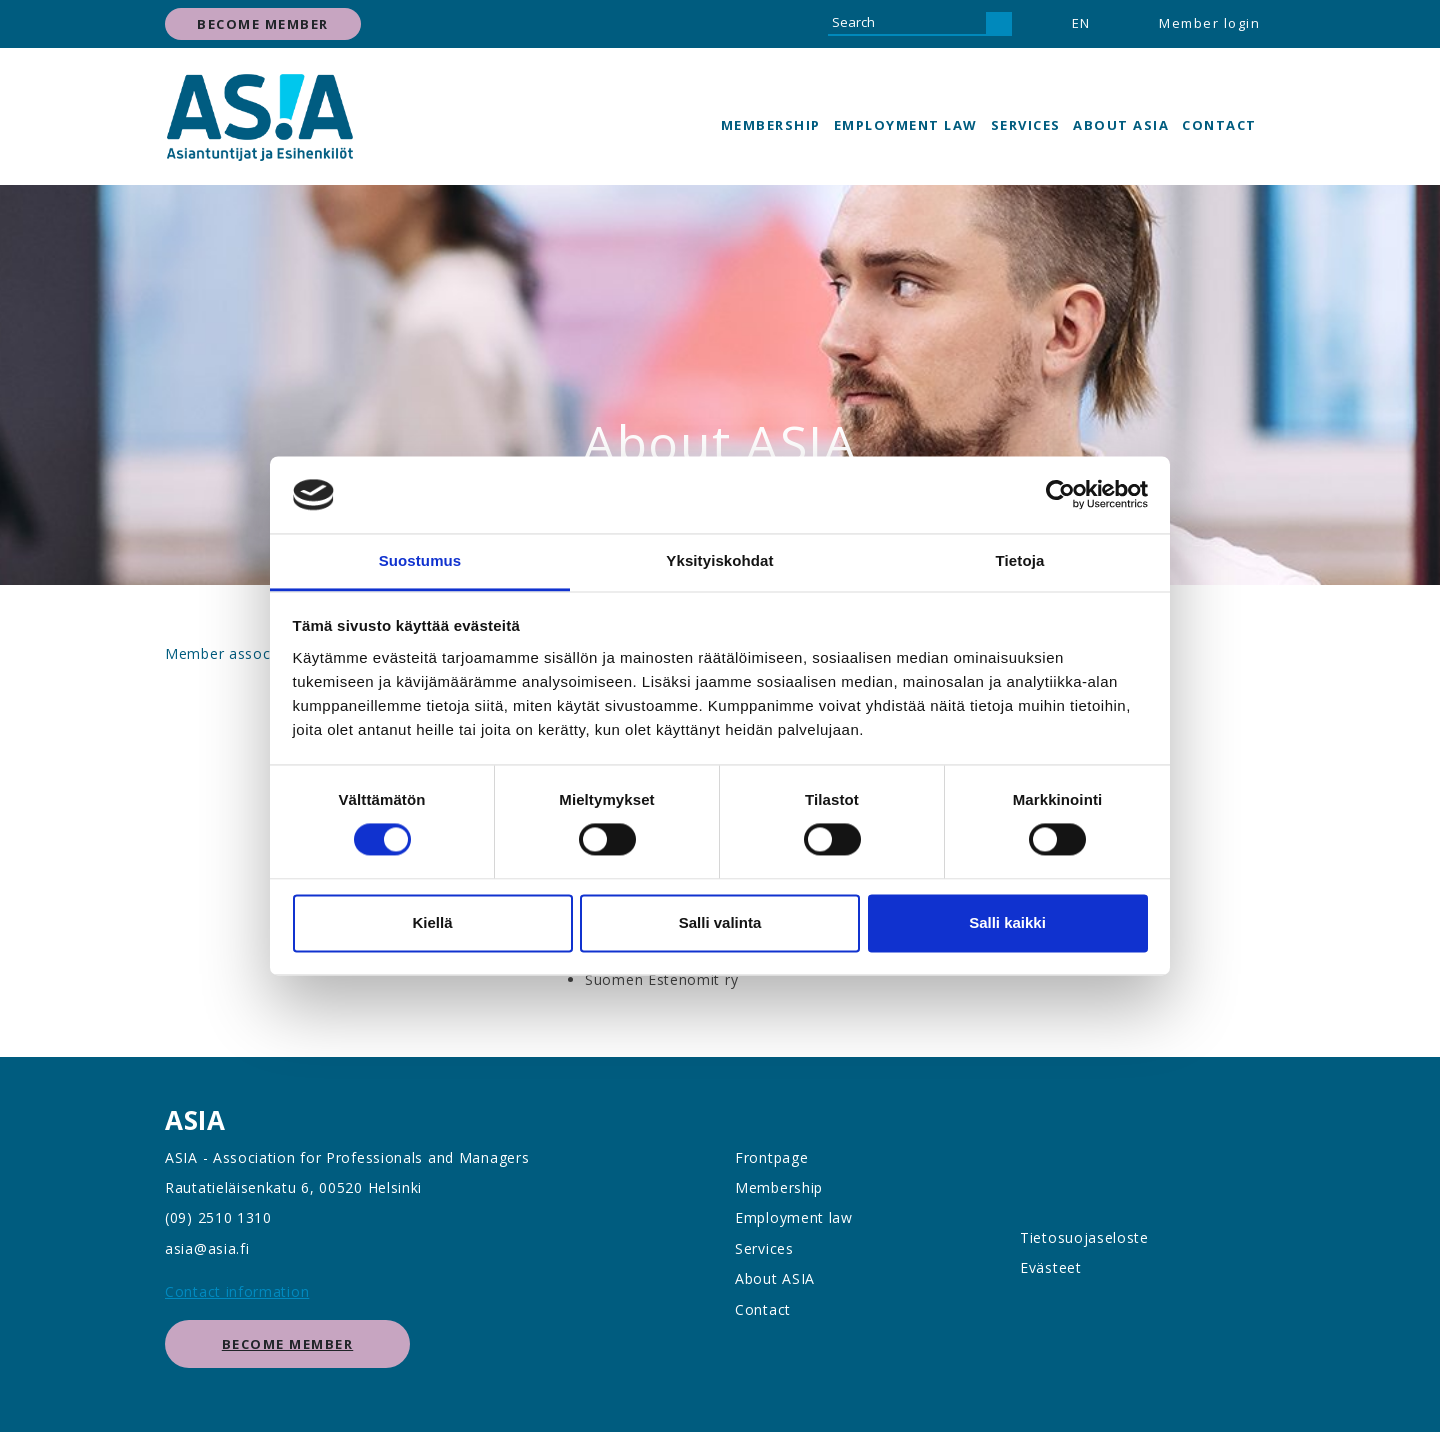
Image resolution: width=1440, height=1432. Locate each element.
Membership (771, 125)
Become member (263, 24)
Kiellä (432, 922)
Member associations (241, 653)
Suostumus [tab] (420, 560)
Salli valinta (720, 922)
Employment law (906, 125)
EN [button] (1081, 23)
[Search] (907, 24)
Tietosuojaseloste (1084, 1237)
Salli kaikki (1007, 922)
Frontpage (771, 1157)
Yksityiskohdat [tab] (719, 560)
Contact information (237, 1291)
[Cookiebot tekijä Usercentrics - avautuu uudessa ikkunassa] (1060, 495)
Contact (1219, 125)
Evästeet (1051, 1267)
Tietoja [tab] (1020, 560)
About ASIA (1121, 125)
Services (1026, 125)
